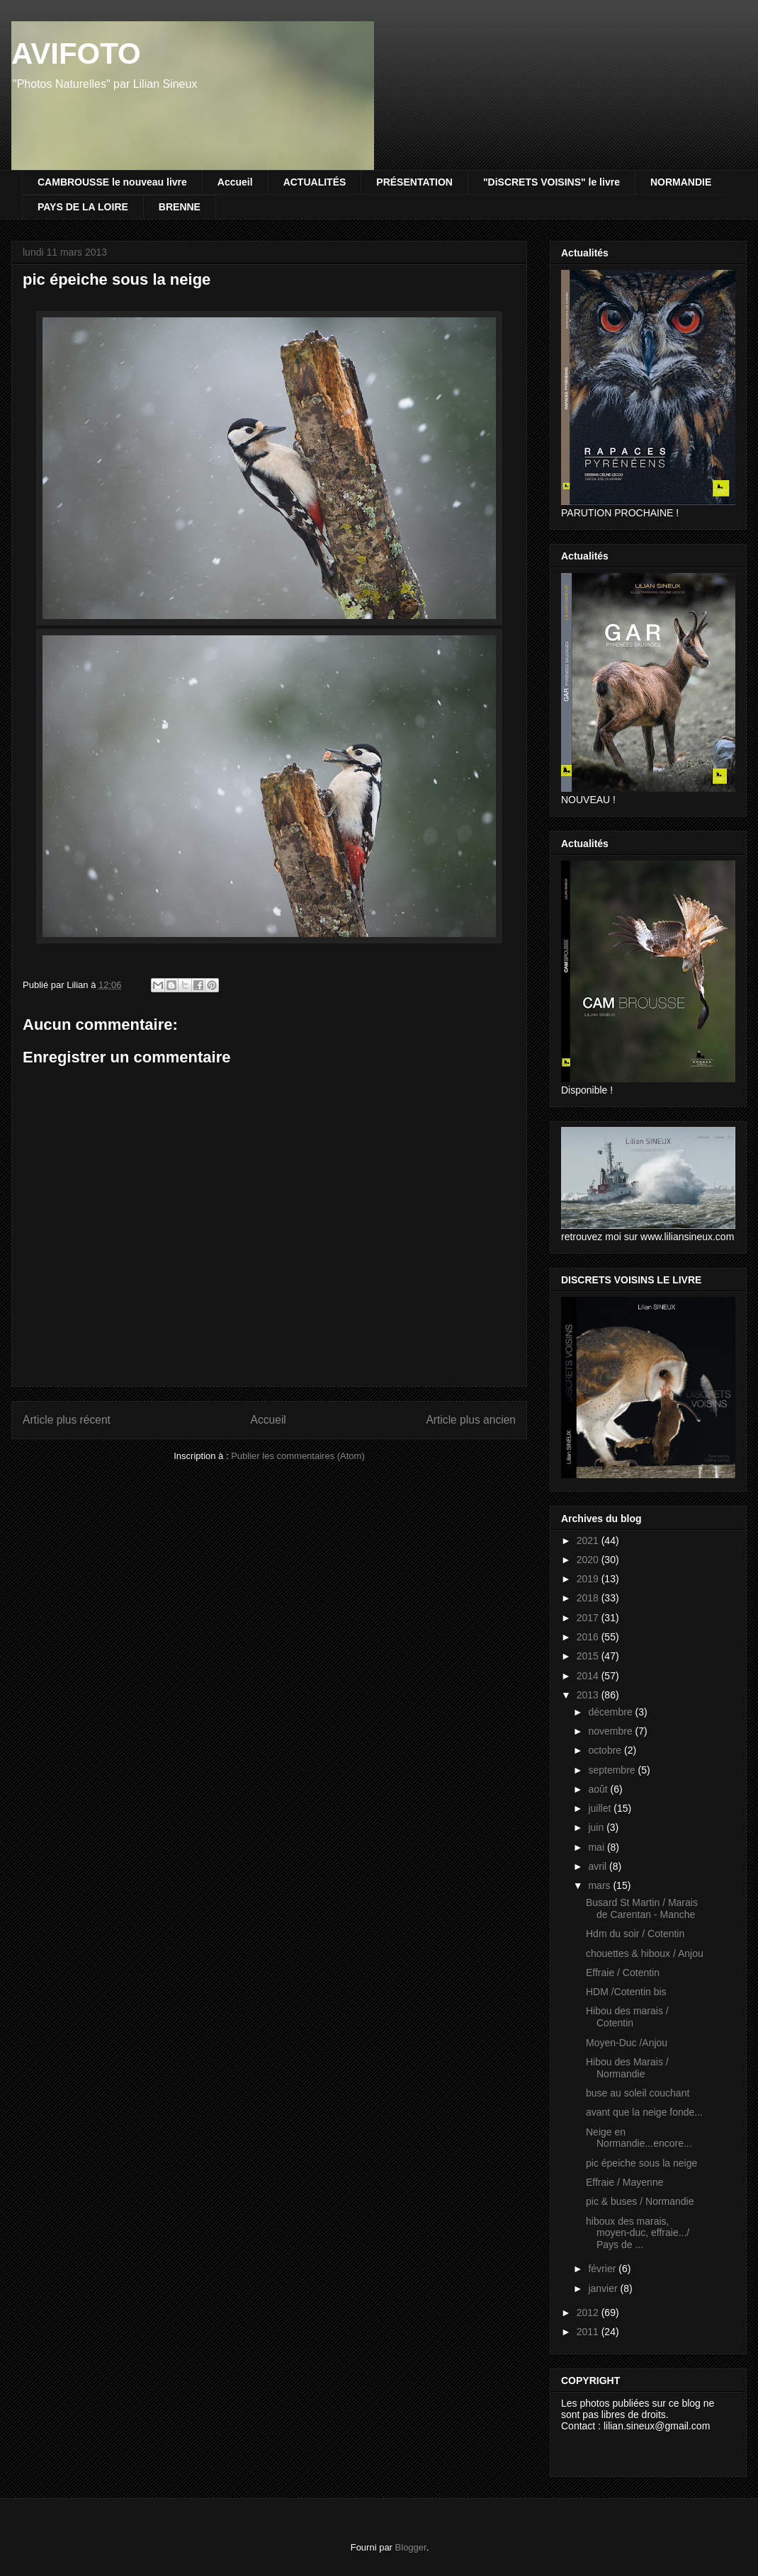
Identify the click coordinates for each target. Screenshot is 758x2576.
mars (600, 1885)
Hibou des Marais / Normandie (627, 2067)
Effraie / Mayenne (624, 2182)
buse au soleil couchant (637, 2093)
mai (597, 1847)
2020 (589, 1559)
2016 (589, 1636)
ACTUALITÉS (314, 182)
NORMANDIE (680, 182)
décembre (611, 1712)
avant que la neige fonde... (644, 2112)
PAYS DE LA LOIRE (83, 206)
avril (598, 1866)
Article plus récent (67, 1420)
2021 (589, 1540)
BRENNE (179, 206)
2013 (589, 1695)
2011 (589, 2331)
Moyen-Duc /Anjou (626, 2042)
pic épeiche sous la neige (641, 2163)
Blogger (410, 2547)
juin (597, 1827)
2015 (589, 1656)
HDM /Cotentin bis (626, 1991)
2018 (589, 1598)
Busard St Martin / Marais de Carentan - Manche (642, 1908)
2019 (589, 1578)
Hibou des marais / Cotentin (627, 2017)
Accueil (235, 182)
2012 (589, 2312)
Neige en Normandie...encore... (639, 2138)
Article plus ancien (471, 1420)
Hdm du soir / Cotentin (635, 1933)
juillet (600, 1808)
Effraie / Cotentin (623, 1972)
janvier (604, 2288)
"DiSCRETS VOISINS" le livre (551, 182)
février (603, 2268)
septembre (613, 1770)
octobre (606, 1750)
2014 (589, 1675)
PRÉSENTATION (414, 182)
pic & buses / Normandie (640, 2201)
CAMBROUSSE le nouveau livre (112, 182)
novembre (611, 1731)
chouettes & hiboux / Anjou (644, 1953)
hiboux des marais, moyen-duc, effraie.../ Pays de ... (637, 2233)
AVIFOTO (76, 53)
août (599, 1789)
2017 (589, 1617)
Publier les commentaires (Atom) (298, 1456)
